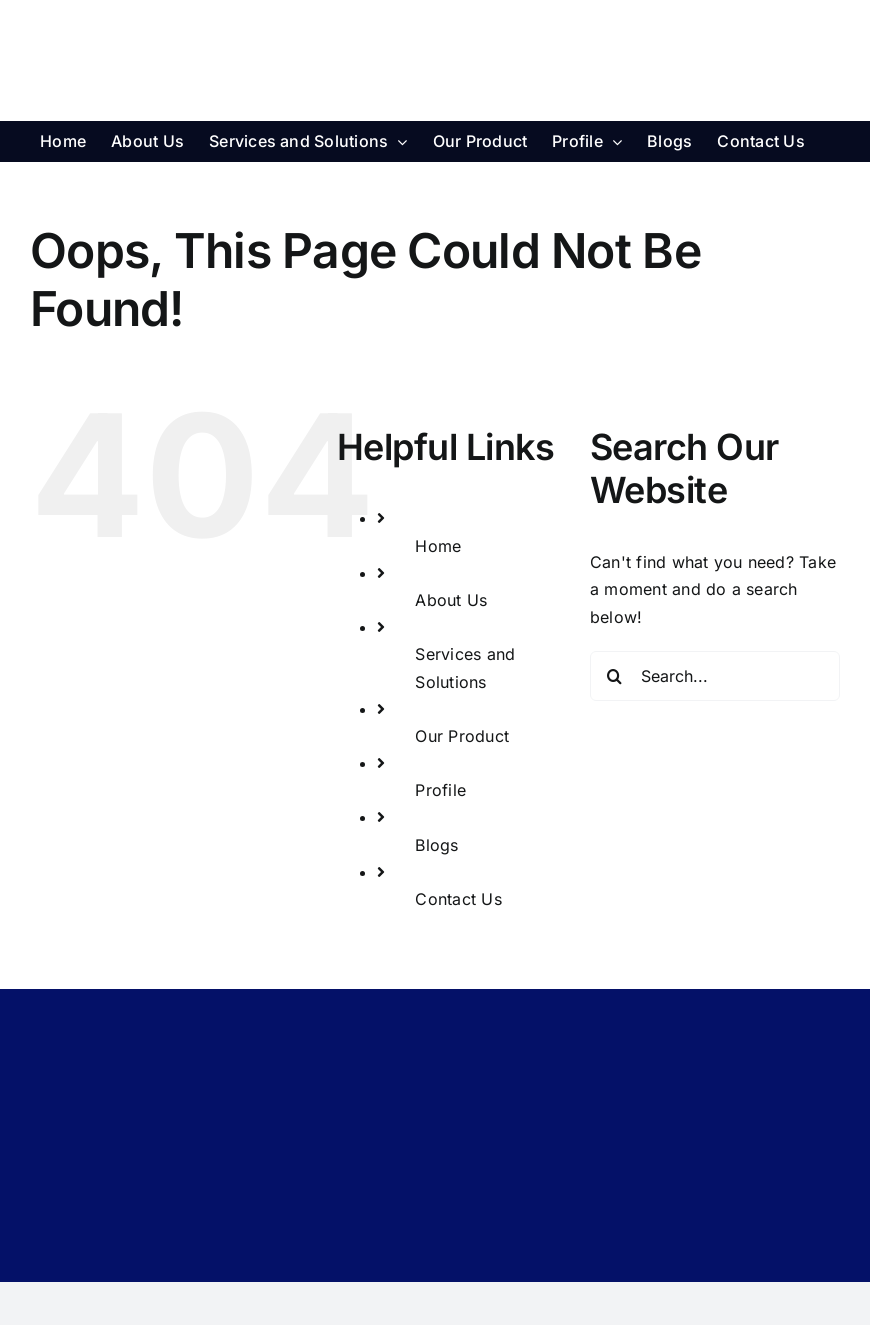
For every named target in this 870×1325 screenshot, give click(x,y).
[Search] (615, 676)
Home (438, 546)
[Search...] (715, 676)
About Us (451, 600)
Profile (440, 790)
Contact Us (458, 899)
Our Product (462, 736)
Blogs (436, 845)
